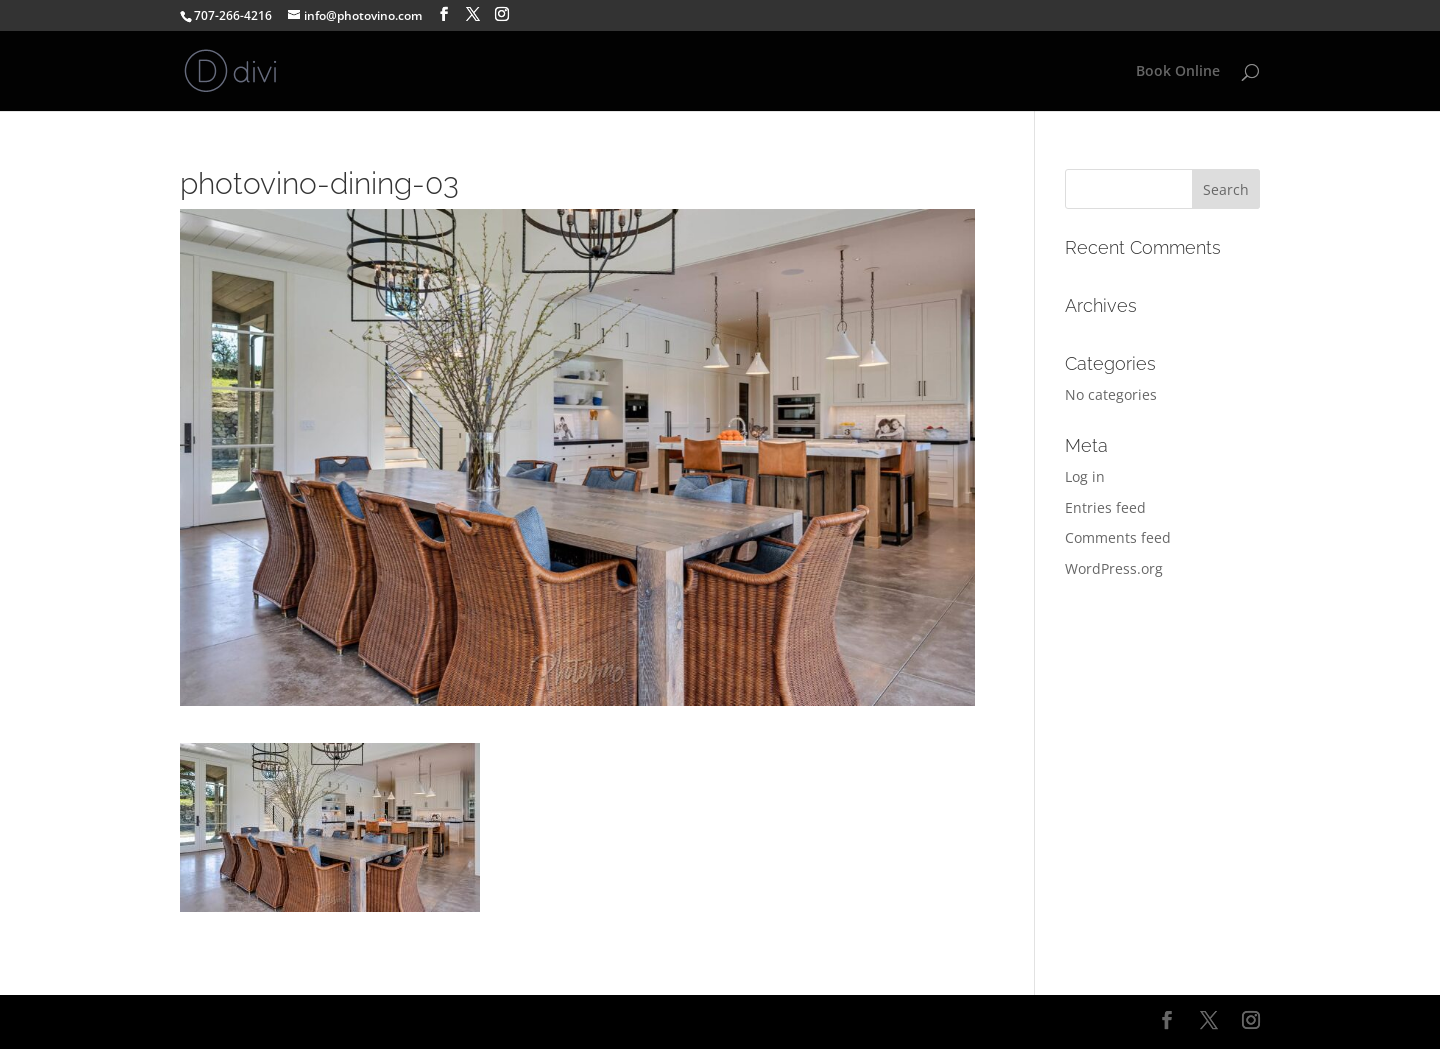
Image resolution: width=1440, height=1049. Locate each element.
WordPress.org (1114, 568)
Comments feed (1118, 537)
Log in (1085, 476)
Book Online (1178, 72)
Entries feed (1105, 507)
